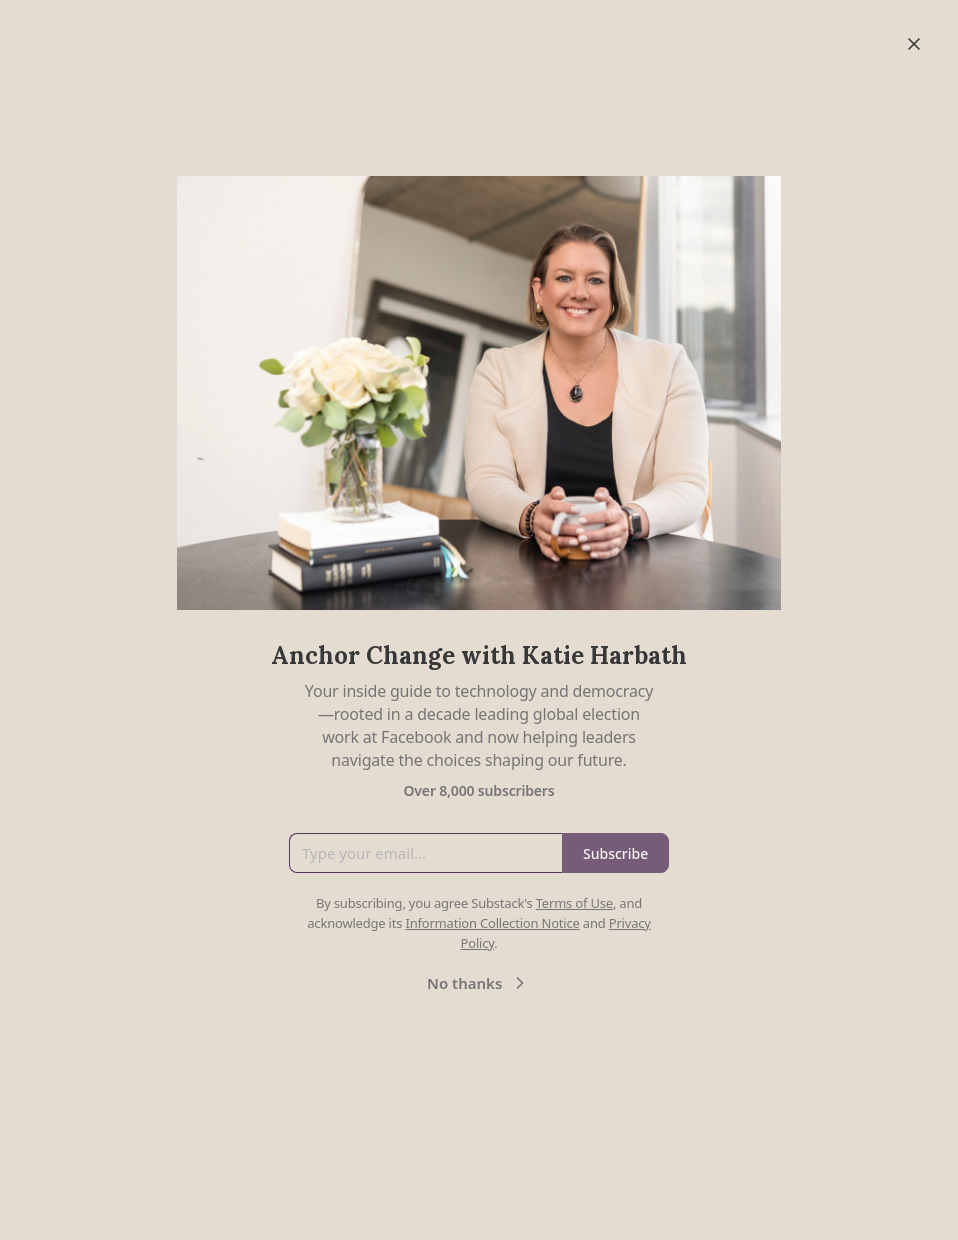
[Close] (914, 44)
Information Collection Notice (492, 923)
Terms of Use (574, 903)
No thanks (478, 983)
